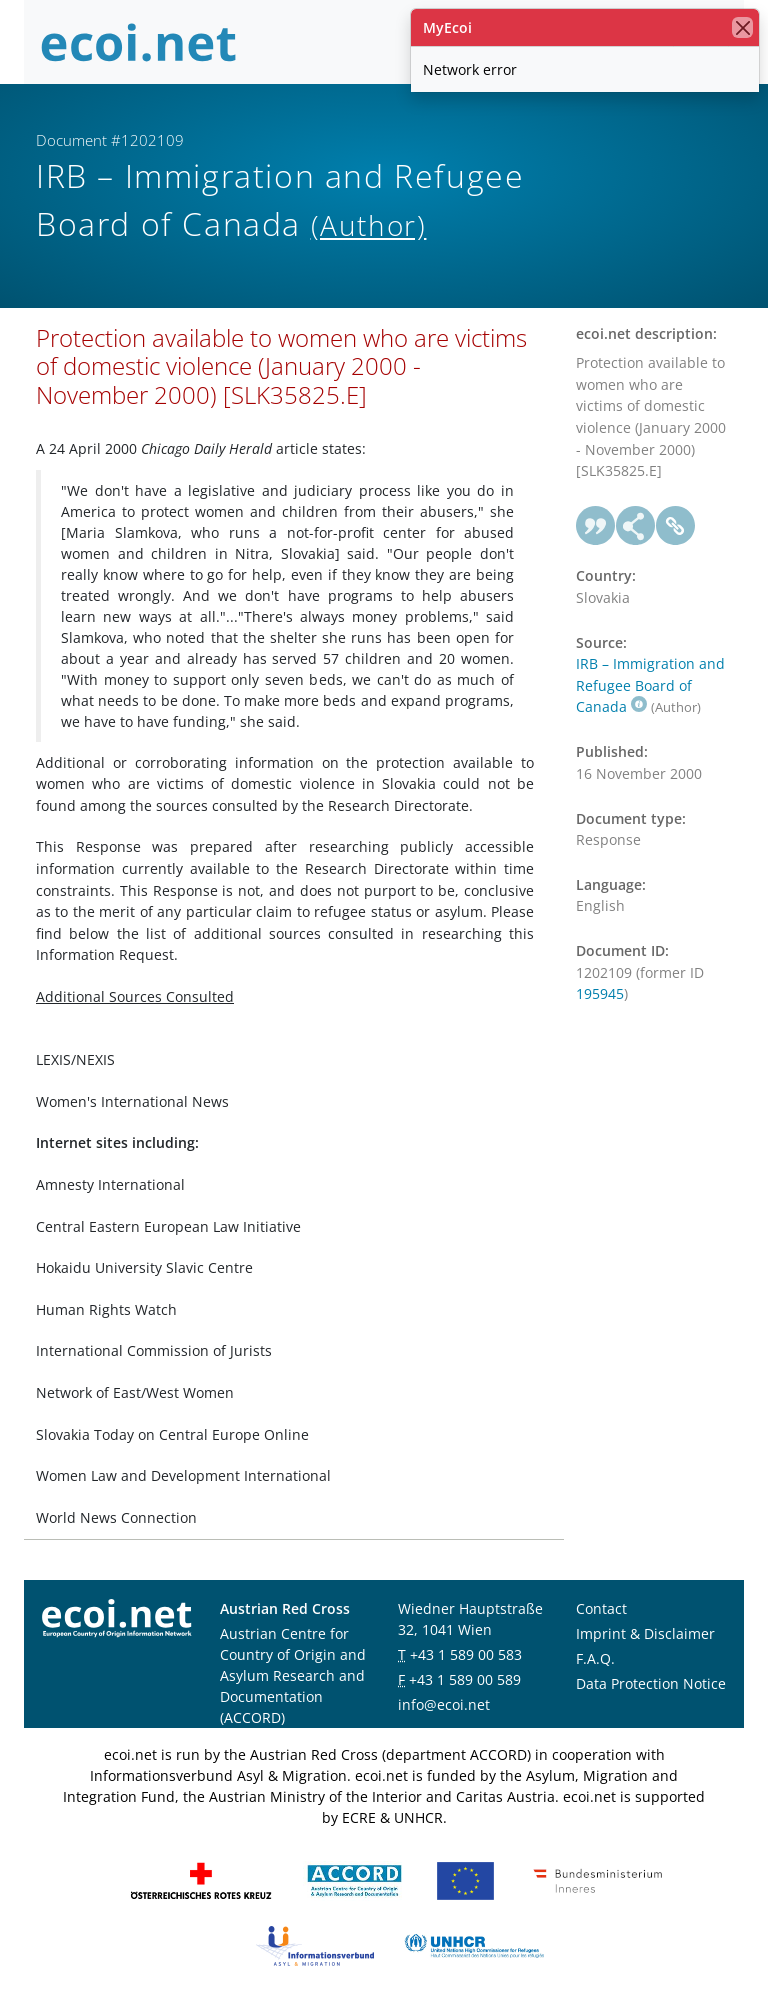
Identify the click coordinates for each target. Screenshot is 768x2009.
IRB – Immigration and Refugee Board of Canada (650, 685)
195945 (600, 993)
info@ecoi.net (444, 1704)
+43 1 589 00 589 (465, 1679)
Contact (601, 1608)
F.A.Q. (595, 1658)
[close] (742, 27)
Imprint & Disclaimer (645, 1633)
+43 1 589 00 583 (466, 1654)
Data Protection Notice (651, 1683)
